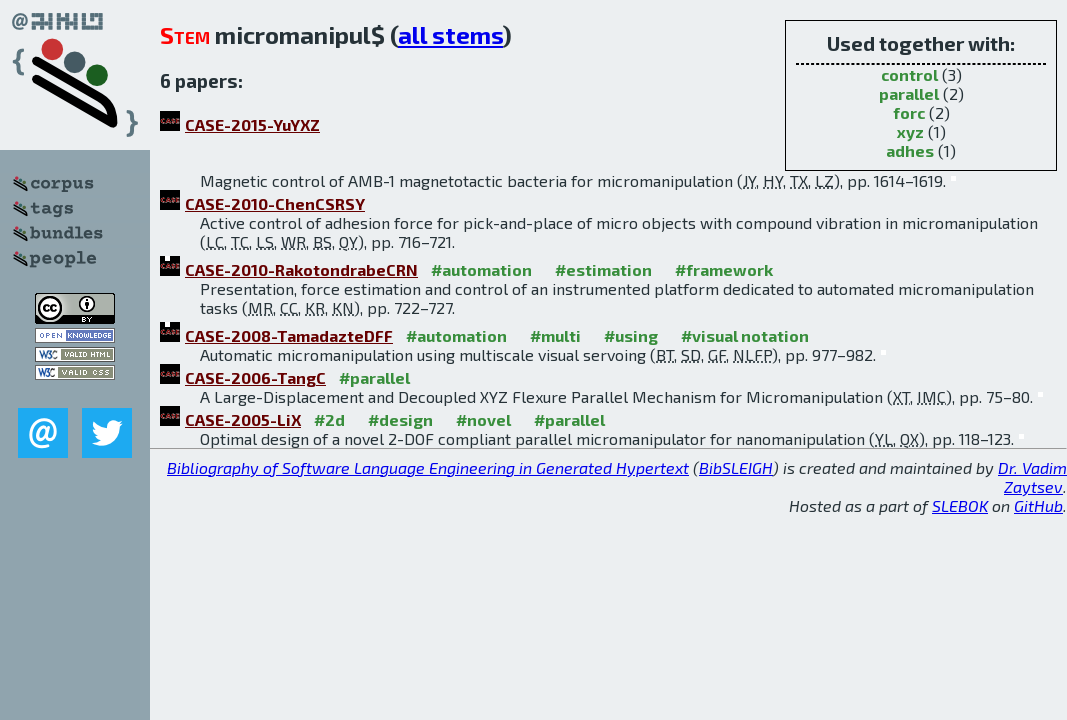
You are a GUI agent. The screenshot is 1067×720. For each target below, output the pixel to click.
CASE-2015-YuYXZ (252, 124)
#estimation (603, 269)
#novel (483, 419)
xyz (910, 131)
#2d (329, 419)
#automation (481, 269)
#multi (555, 335)
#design (400, 419)
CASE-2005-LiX (243, 419)
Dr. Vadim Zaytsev (1032, 477)
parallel (909, 93)
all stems (450, 34)
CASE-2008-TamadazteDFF (289, 335)
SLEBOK (960, 505)
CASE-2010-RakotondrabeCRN (301, 269)
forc (909, 112)
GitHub (1038, 505)
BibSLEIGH (736, 467)
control (909, 74)
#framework (724, 269)
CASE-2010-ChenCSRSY (275, 203)
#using (631, 335)
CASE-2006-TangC (255, 377)
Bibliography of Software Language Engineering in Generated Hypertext (428, 467)
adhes (910, 150)
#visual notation (745, 335)
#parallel (374, 377)
